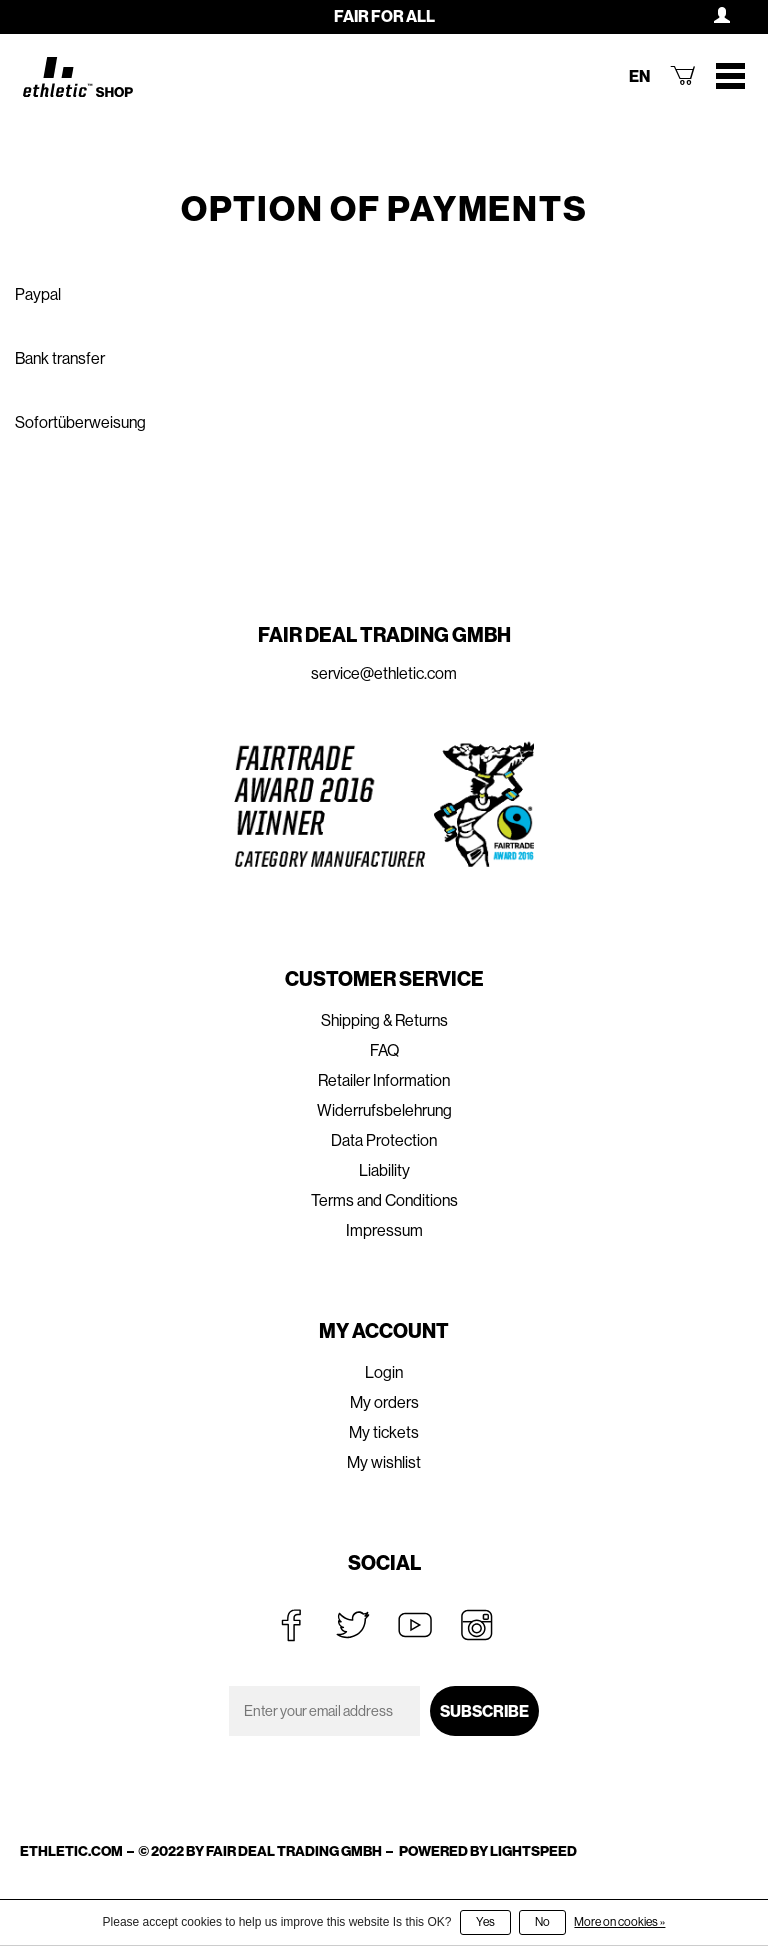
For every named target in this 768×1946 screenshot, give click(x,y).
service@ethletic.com (384, 673)
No (542, 1922)
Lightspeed (533, 1851)
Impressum (384, 1230)
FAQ (384, 1050)
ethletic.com (71, 1851)
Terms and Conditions (384, 1200)
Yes (485, 1922)
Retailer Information (384, 1080)
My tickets (384, 1432)
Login (384, 1372)
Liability (384, 1170)
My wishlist (384, 1462)
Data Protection (384, 1140)
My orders (384, 1402)
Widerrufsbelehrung (384, 1110)
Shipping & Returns (384, 1020)
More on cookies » (619, 1922)
